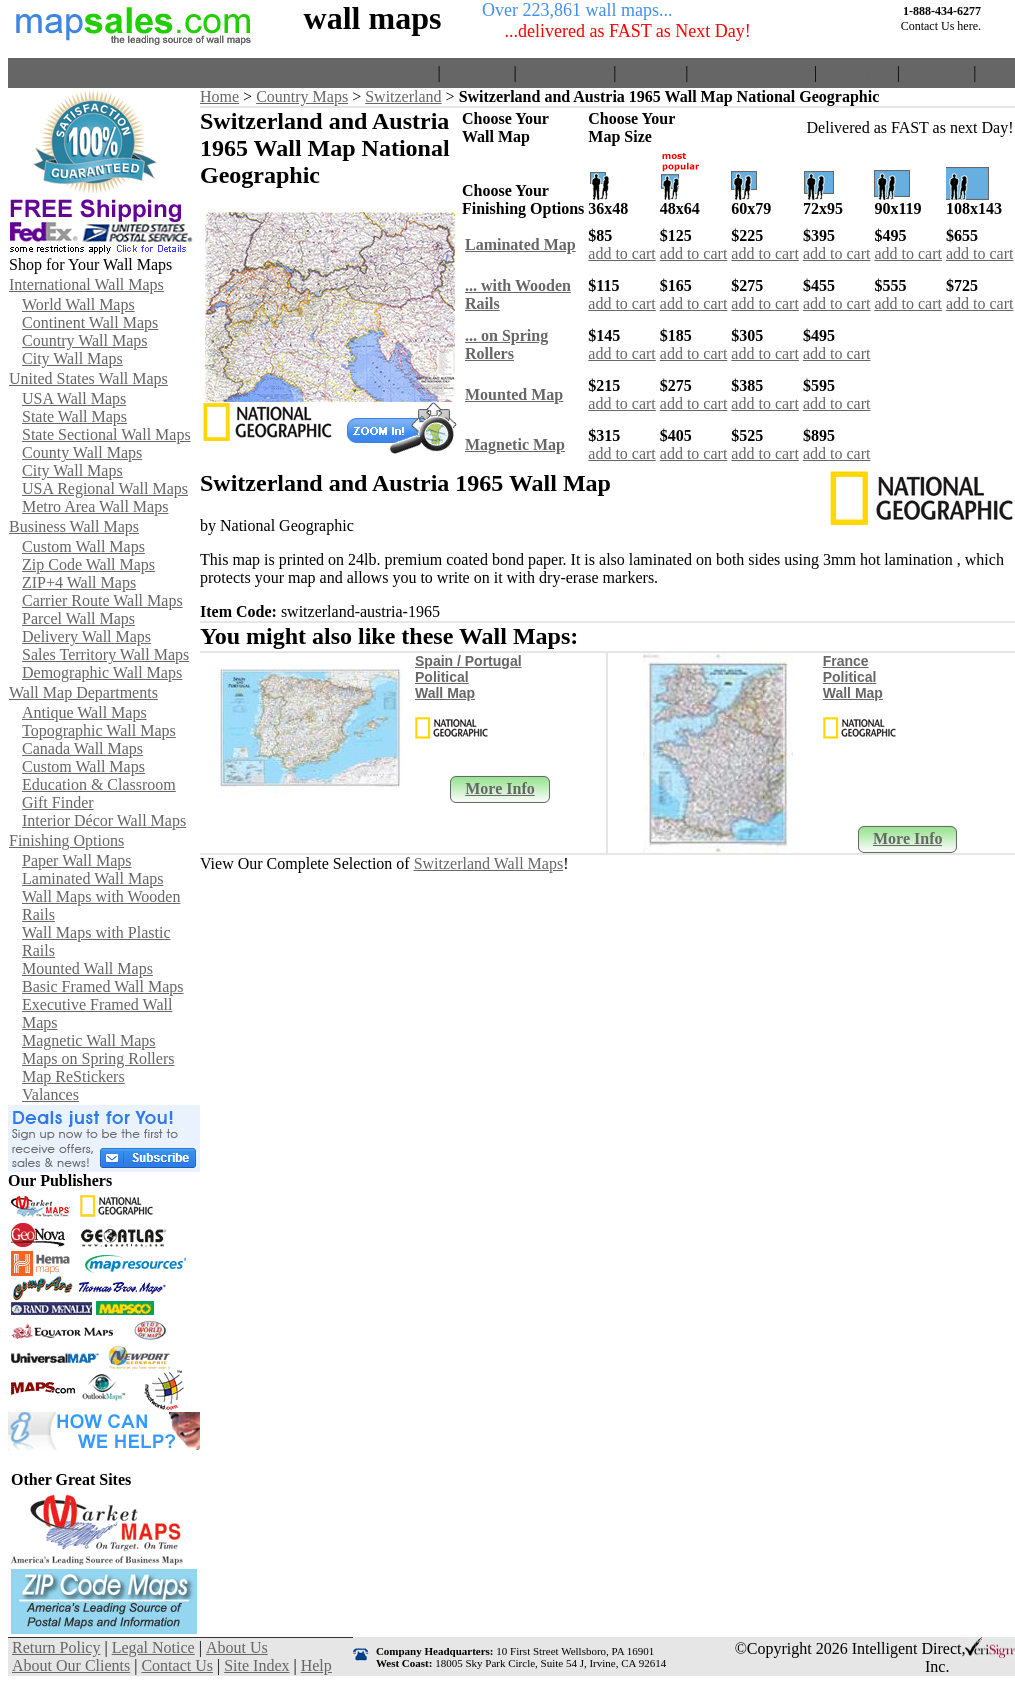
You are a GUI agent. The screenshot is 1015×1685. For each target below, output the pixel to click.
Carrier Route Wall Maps (102, 600)
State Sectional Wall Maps (106, 434)
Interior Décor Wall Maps (104, 820)
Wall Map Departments (83, 692)
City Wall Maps (72, 358)
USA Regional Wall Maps (105, 488)
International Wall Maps (86, 284)
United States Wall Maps (88, 378)
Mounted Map (514, 394)
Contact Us (857, 72)
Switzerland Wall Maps (489, 863)
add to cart (622, 253)
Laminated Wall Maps (93, 878)
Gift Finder (58, 802)
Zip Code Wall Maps (88, 564)
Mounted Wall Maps (87, 968)
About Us (651, 72)
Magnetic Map (515, 444)
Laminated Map (520, 244)
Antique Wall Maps (84, 712)
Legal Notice (153, 1647)
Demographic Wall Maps (102, 672)
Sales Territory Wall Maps (105, 654)
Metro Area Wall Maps (95, 506)
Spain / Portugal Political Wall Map (468, 677)
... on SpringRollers (506, 344)
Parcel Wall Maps (78, 618)
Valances (50, 1094)
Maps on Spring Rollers (98, 1058)
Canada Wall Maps (82, 748)
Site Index (936, 72)
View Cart (476, 72)
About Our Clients (751, 72)
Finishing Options (66, 840)
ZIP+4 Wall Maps (79, 582)
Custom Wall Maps (83, 546)
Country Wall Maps (85, 340)
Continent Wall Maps (90, 322)
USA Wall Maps (74, 398)
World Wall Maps (78, 304)
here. (969, 26)
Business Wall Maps (74, 526)
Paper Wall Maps (77, 860)
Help (995, 72)
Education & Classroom (99, 784)
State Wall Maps (74, 416)
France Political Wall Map (853, 677)
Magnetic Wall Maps (89, 1040)
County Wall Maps (82, 452)
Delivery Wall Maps (86, 636)
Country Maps (302, 96)
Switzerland (403, 96)
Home (413, 72)
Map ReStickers (73, 1076)
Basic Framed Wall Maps (103, 986)
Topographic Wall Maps (99, 730)
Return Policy (565, 72)
